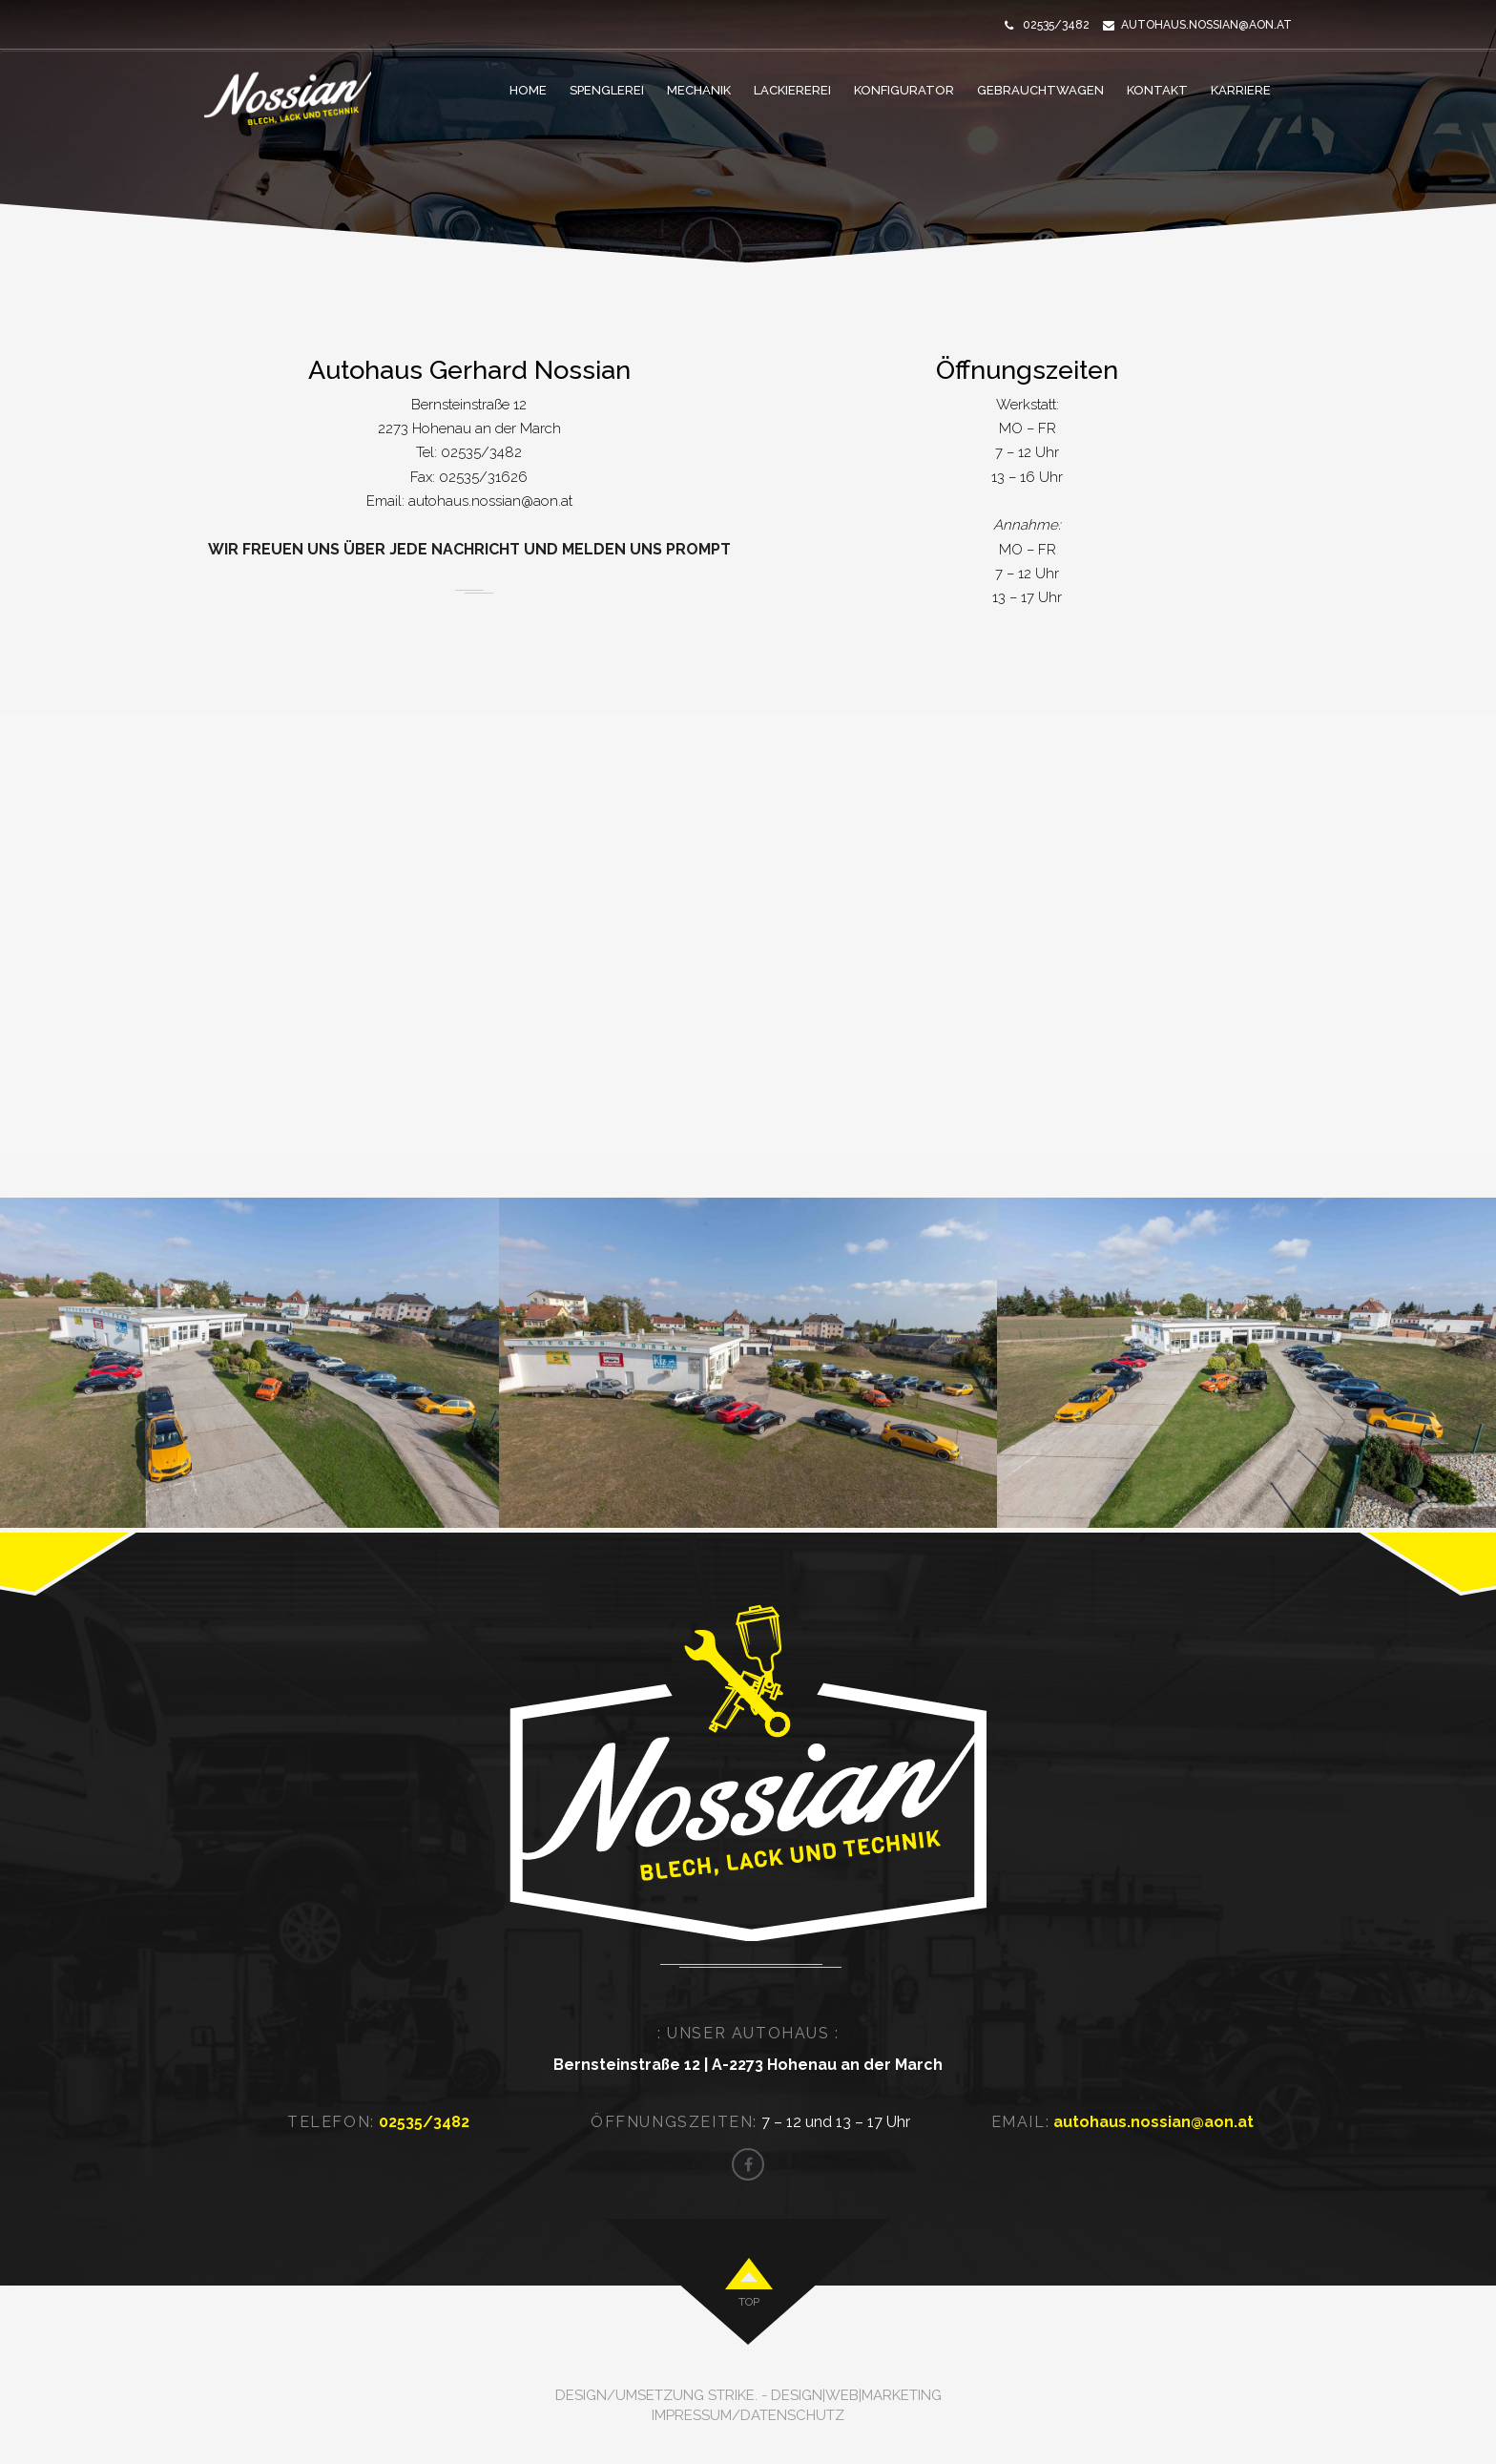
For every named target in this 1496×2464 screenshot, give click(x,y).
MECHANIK (699, 90)
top (748, 2301)
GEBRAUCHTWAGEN (1040, 90)
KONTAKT (1157, 90)
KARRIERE (1241, 90)
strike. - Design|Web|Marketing (825, 2395)
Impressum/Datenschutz (748, 2415)
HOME (528, 90)
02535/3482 (479, 452)
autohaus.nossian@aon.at (1206, 24)
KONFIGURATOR (904, 90)
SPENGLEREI (607, 90)
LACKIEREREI (792, 90)
